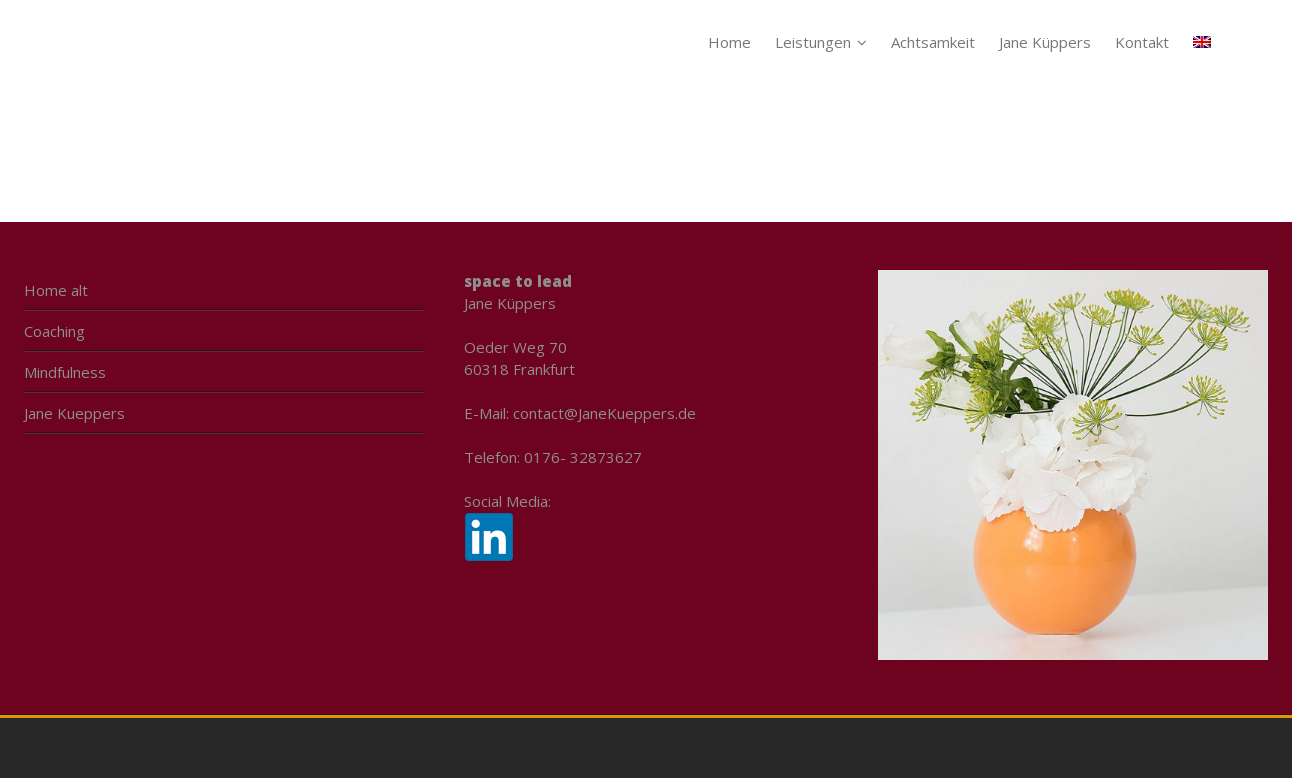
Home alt (56, 290)
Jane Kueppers (74, 413)
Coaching (54, 331)
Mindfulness (65, 372)
